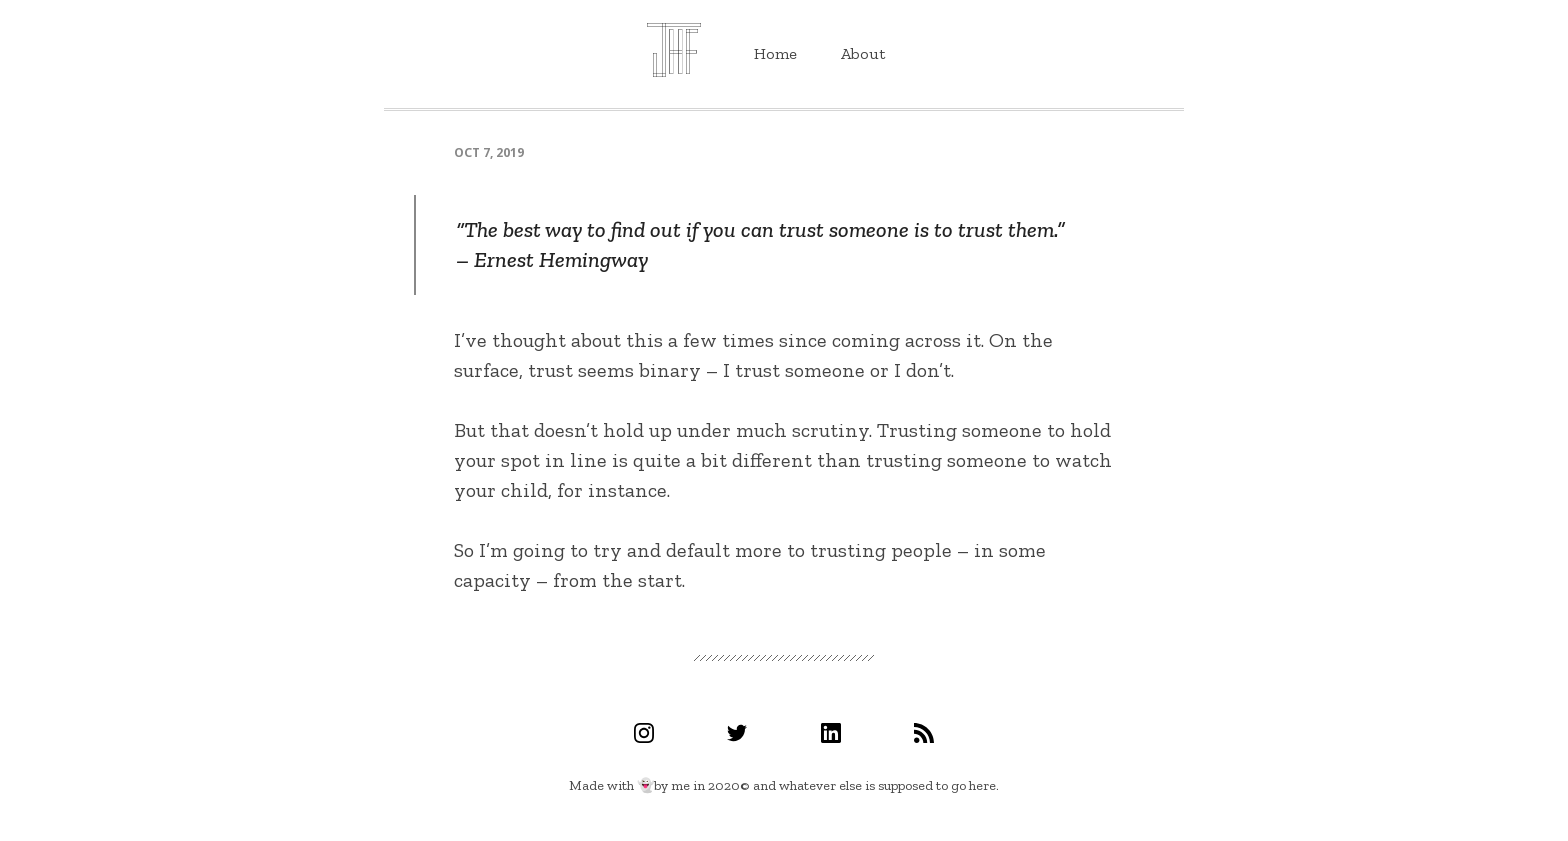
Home (775, 53)
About (863, 53)
